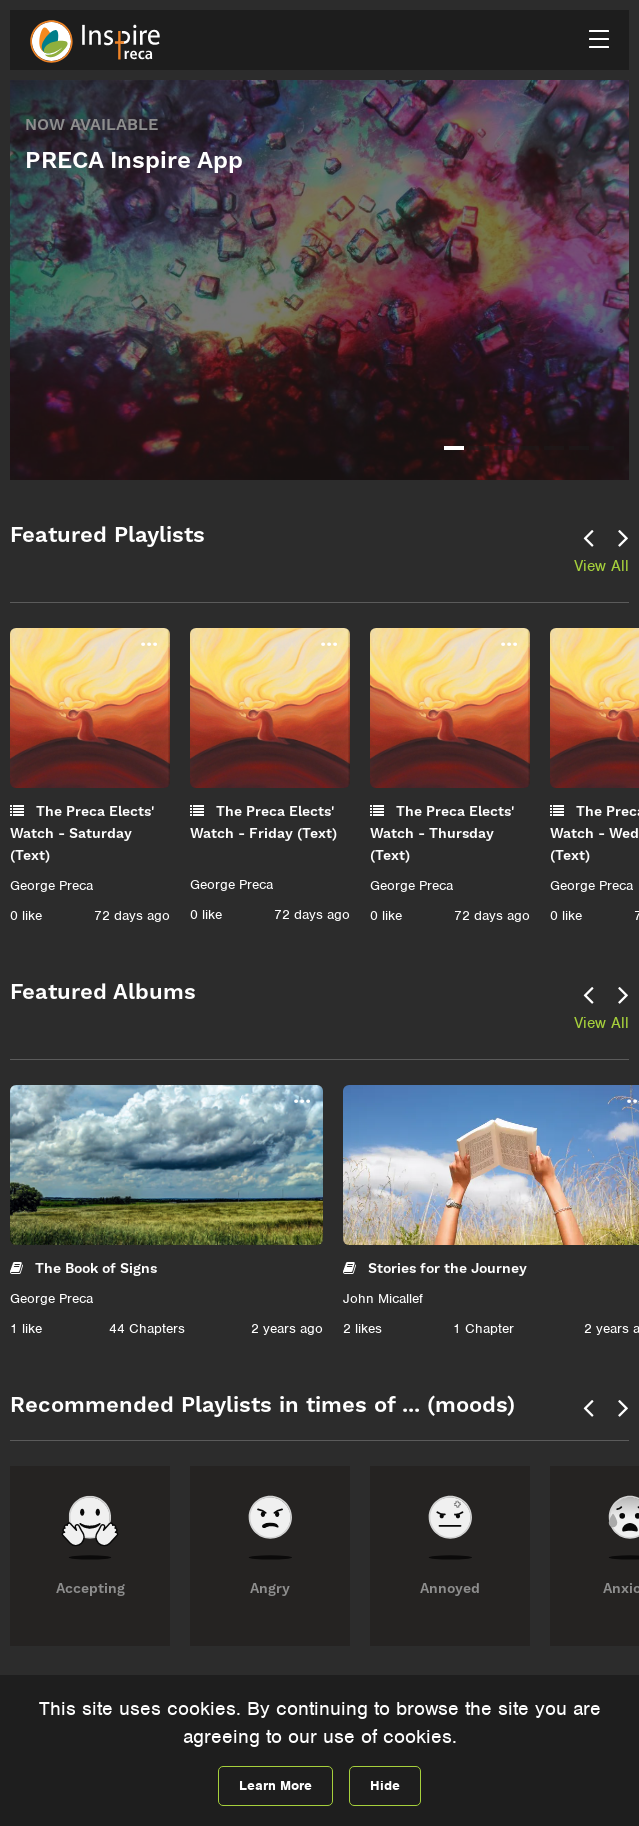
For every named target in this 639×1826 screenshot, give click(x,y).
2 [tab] (479, 448)
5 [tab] (554, 448)
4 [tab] (529, 448)
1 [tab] (454, 448)
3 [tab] (504, 448)
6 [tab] (579, 448)
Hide (385, 1785)
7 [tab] (604, 448)
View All (601, 566)
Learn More (275, 1785)
